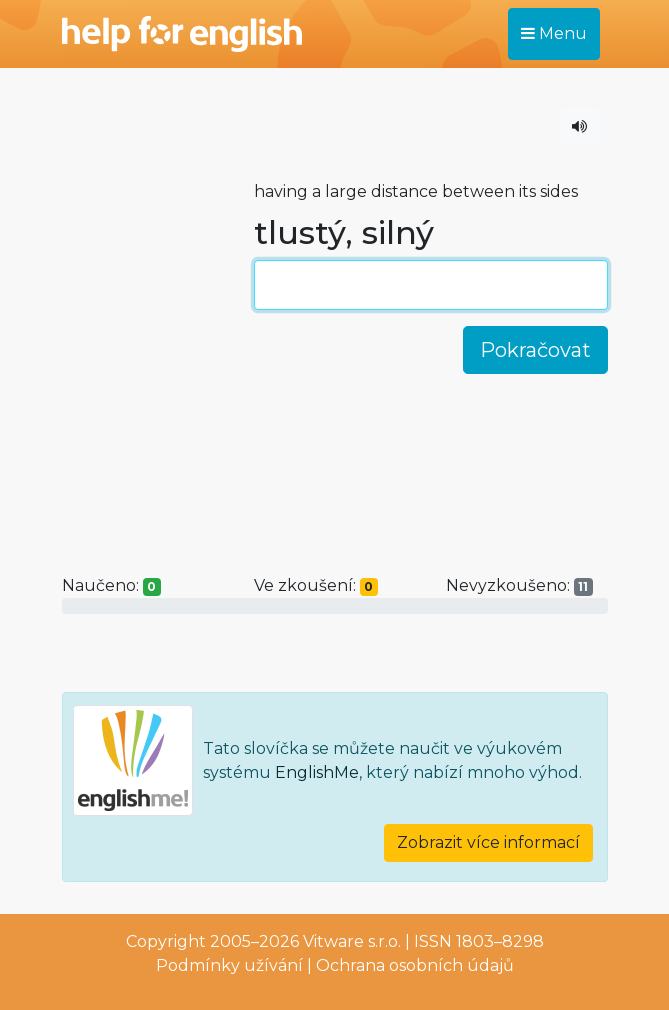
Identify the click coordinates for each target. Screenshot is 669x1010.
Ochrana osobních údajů (415, 965)
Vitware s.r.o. (352, 941)
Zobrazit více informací (488, 842)
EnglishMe (317, 772)
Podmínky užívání (229, 965)
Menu (554, 33)
